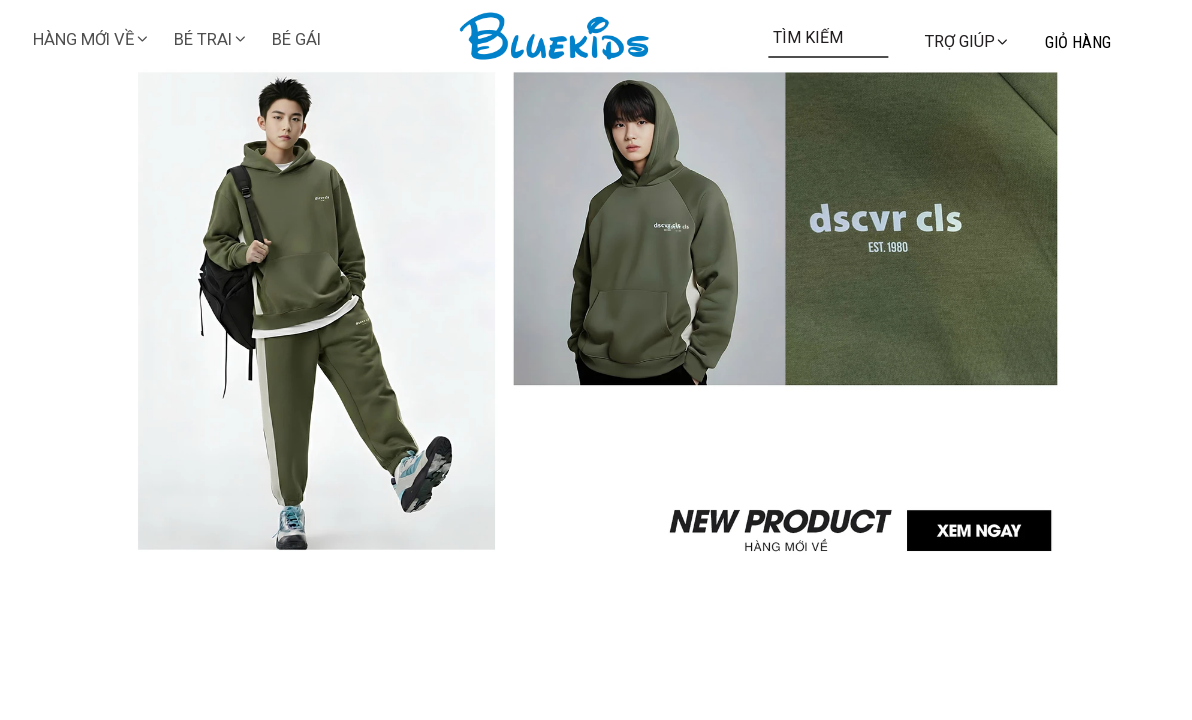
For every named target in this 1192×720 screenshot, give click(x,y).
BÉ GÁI (296, 39)
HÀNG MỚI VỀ (91, 39)
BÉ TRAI (211, 39)
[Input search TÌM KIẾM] (829, 37)
